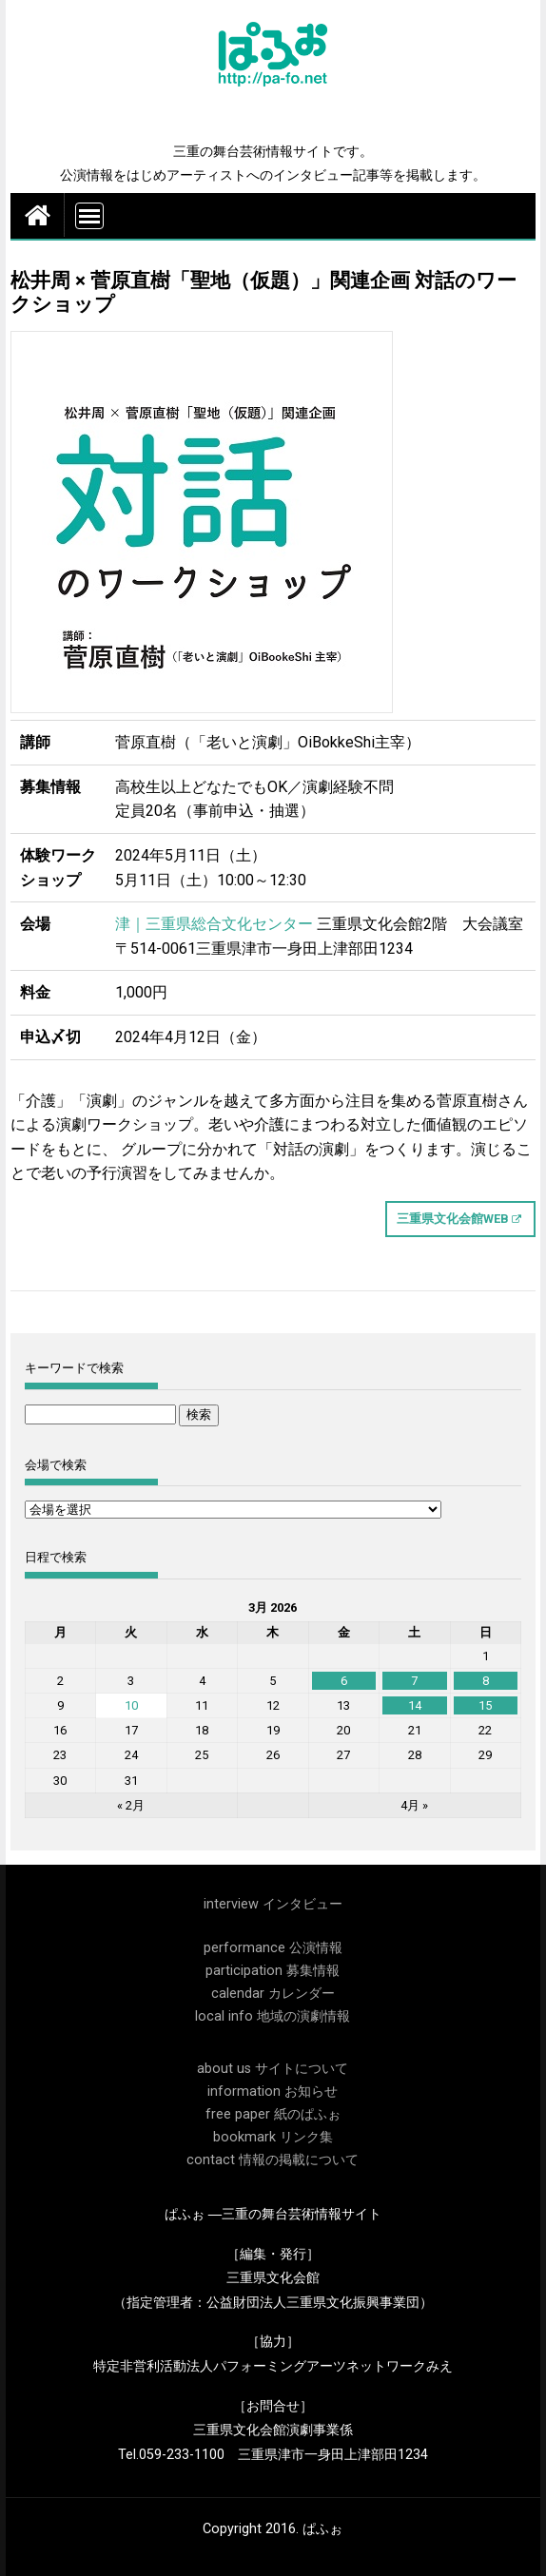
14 (414, 1705)
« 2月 (131, 1805)
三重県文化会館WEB (453, 1218)
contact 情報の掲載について (272, 2160)
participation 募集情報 (272, 1971)
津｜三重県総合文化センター (214, 924)
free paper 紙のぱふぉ (273, 2114)
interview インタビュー (273, 1904)
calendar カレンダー (273, 1993)
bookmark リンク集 (273, 2137)
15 (485, 1705)
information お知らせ (272, 2091)
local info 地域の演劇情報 (272, 2016)
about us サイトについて (272, 2069)
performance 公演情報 (273, 1948)
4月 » (414, 1805)
